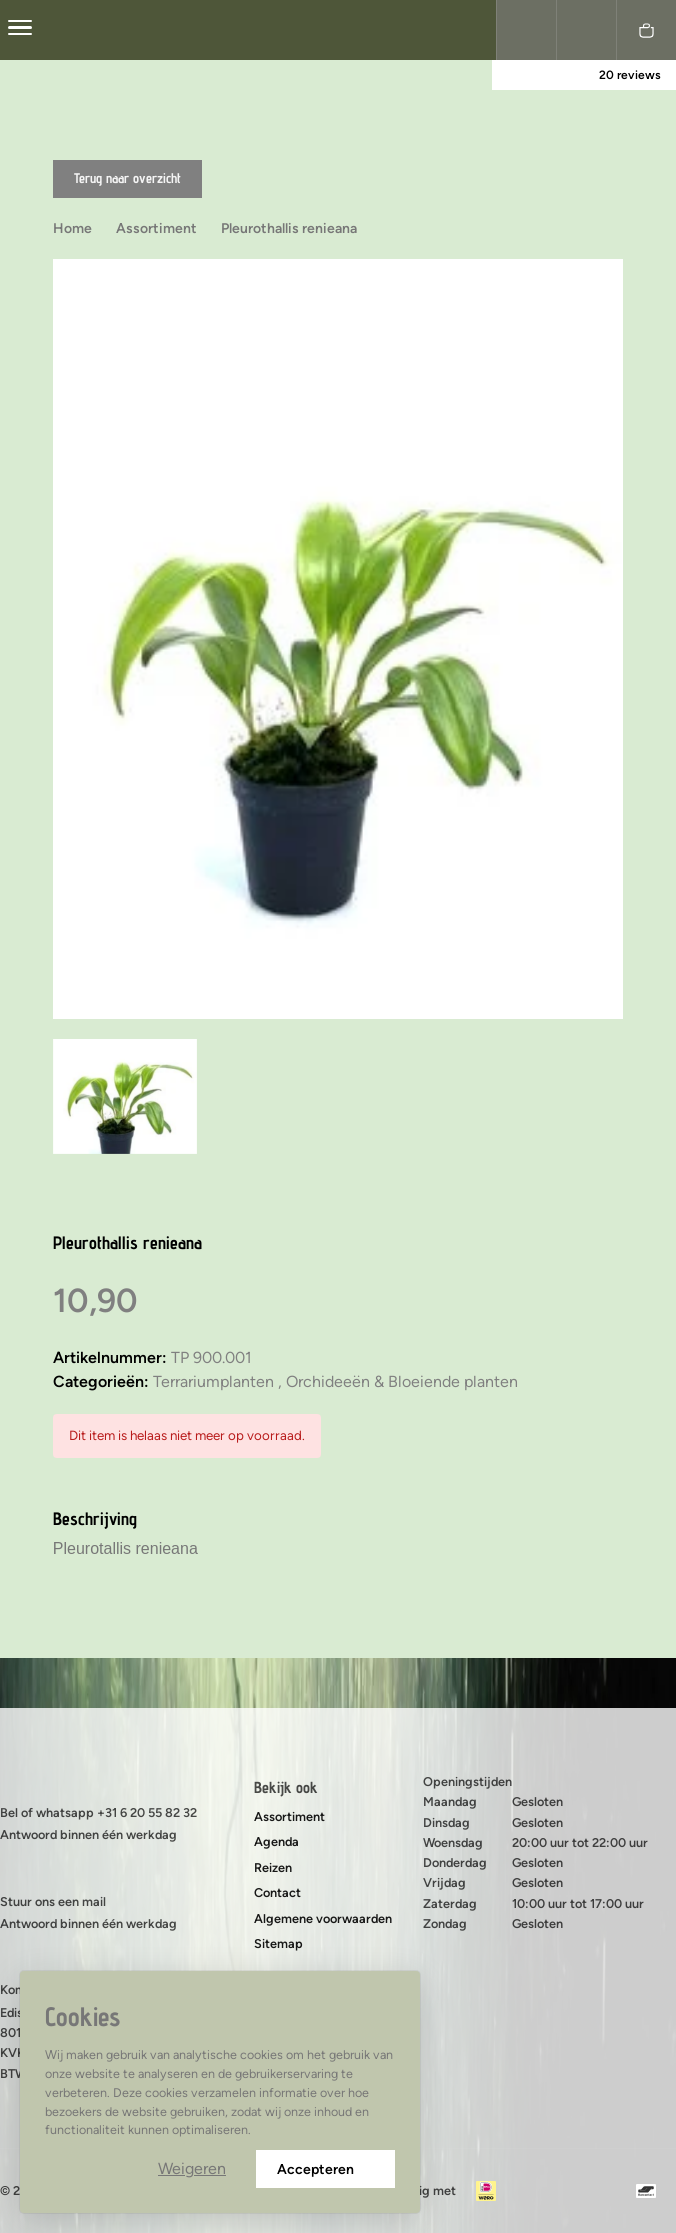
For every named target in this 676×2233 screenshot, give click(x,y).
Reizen (273, 1867)
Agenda (276, 1841)
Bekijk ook (286, 1787)
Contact (277, 1892)
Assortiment (289, 1816)
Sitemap (278, 1943)
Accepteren (325, 2169)
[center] (20, 30)
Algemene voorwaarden (323, 1918)
